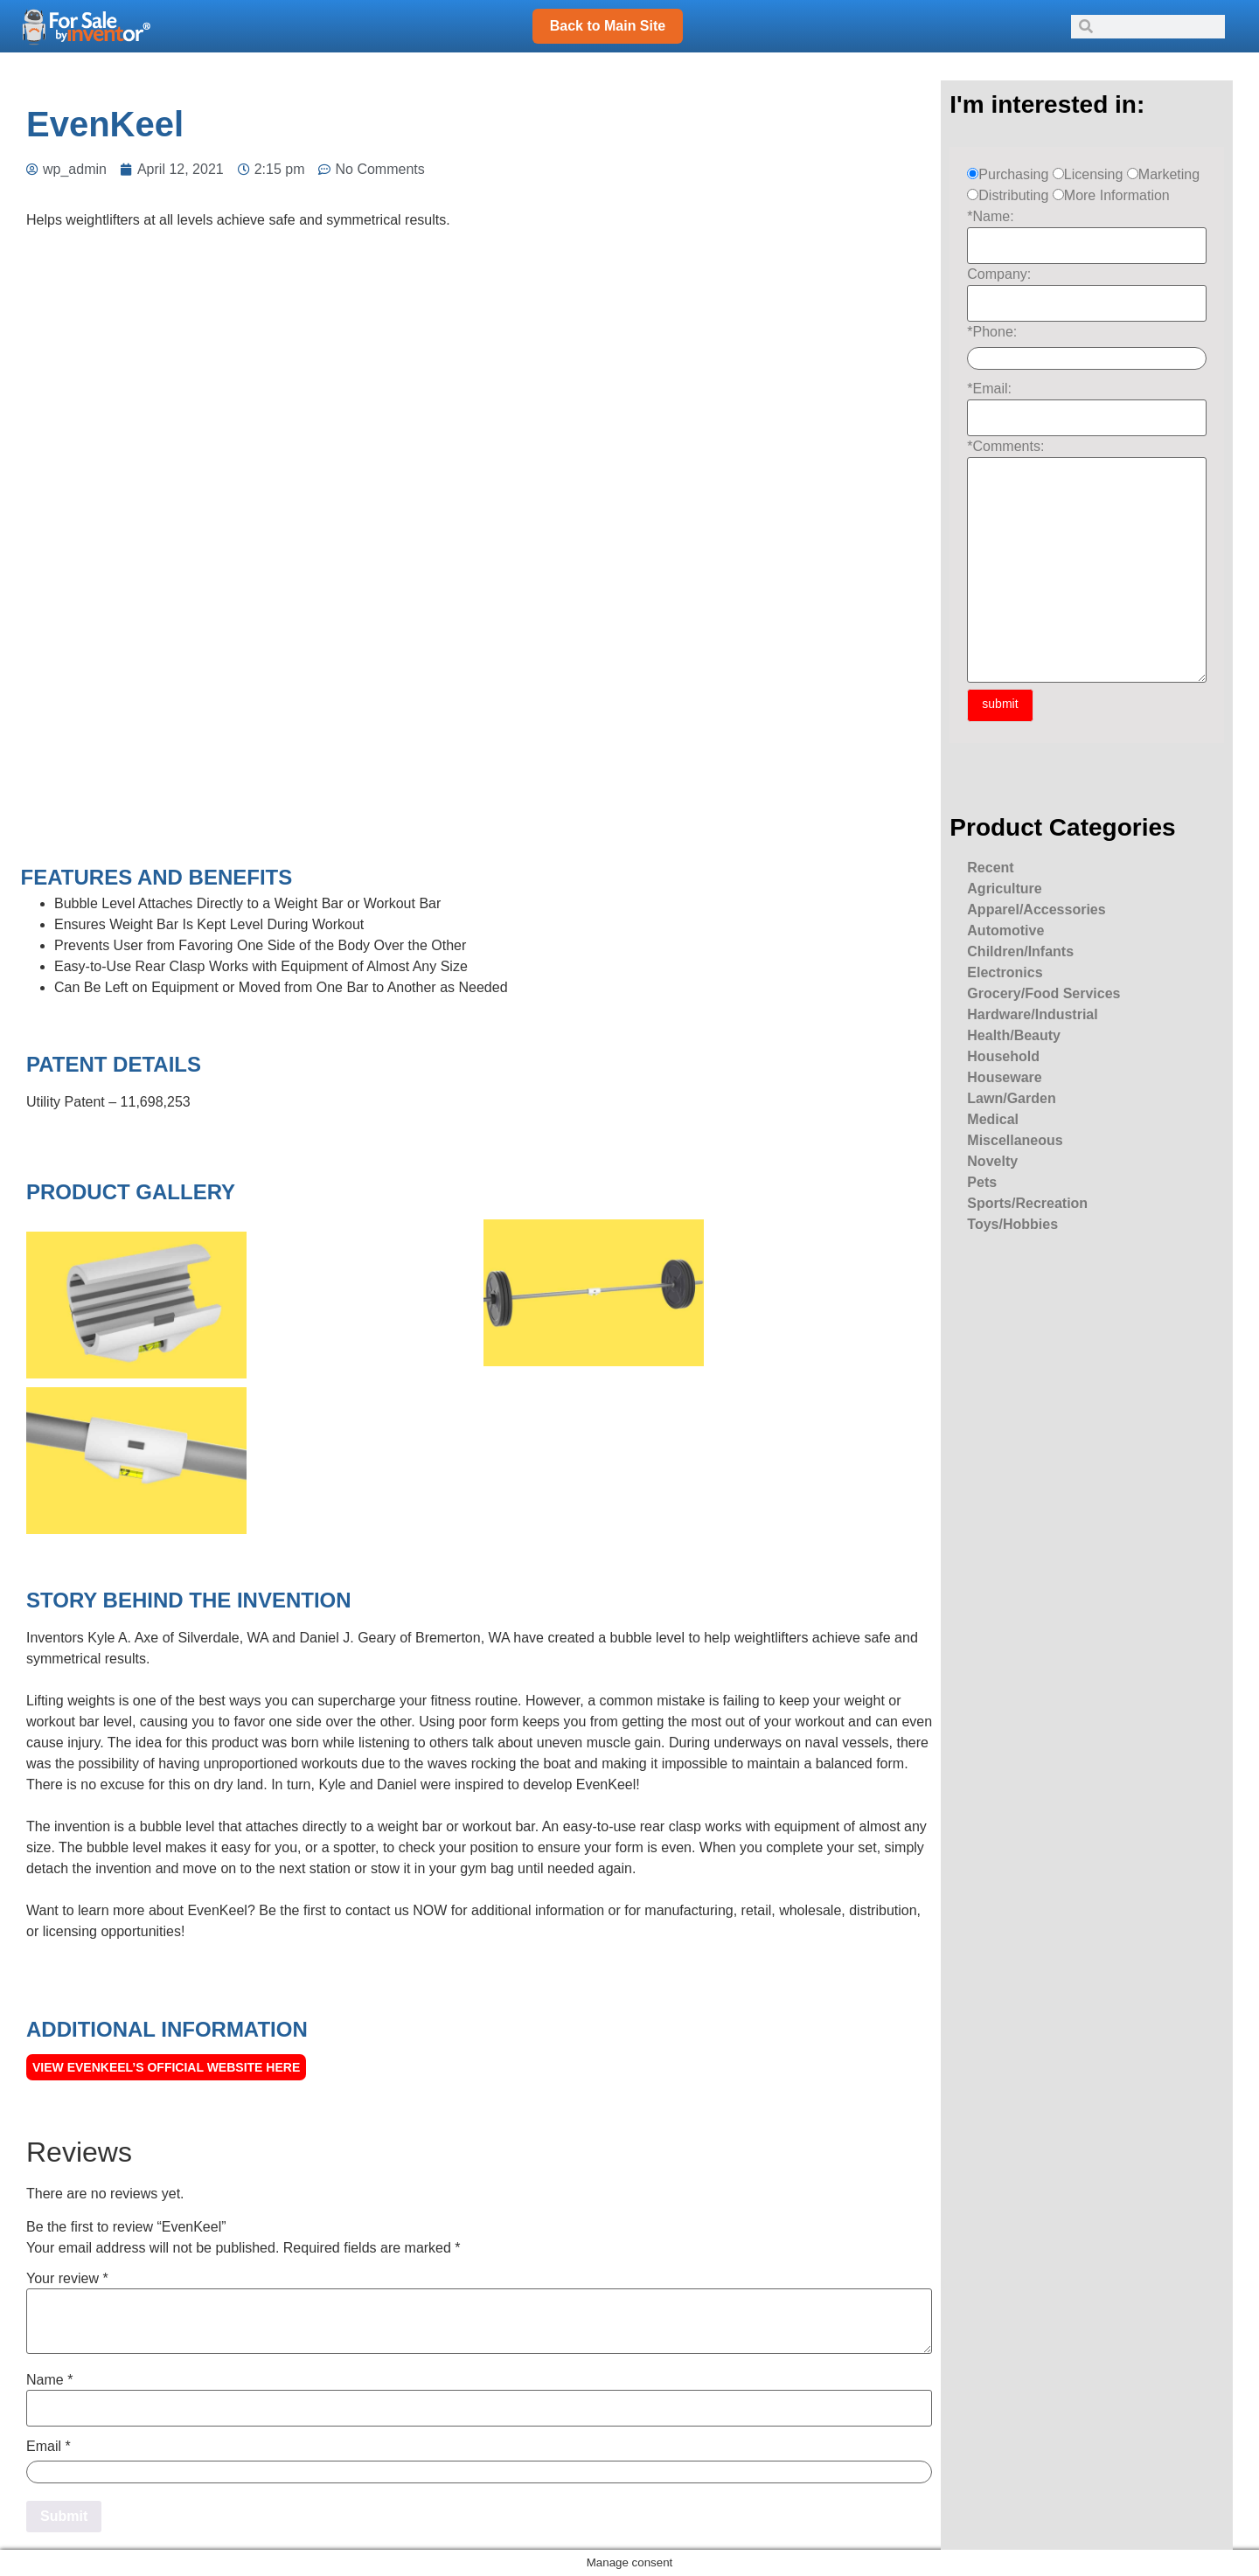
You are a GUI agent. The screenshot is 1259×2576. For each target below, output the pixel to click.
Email (48, 2447)
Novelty (992, 1161)
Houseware (1004, 1077)
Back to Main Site (607, 25)
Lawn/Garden (1011, 1098)
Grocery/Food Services (1043, 993)
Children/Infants (1020, 951)
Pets (982, 1182)
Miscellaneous (1014, 1140)
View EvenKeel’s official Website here (166, 2067)
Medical (993, 1119)
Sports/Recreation (1027, 1203)
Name (49, 2380)
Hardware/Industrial (1032, 1014)
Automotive (1005, 930)
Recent (990, 867)
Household (1003, 1056)
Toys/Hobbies (1012, 1224)
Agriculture (1004, 888)
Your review (67, 2279)
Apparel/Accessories (1036, 909)
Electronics (1004, 972)
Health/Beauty (1014, 1035)
